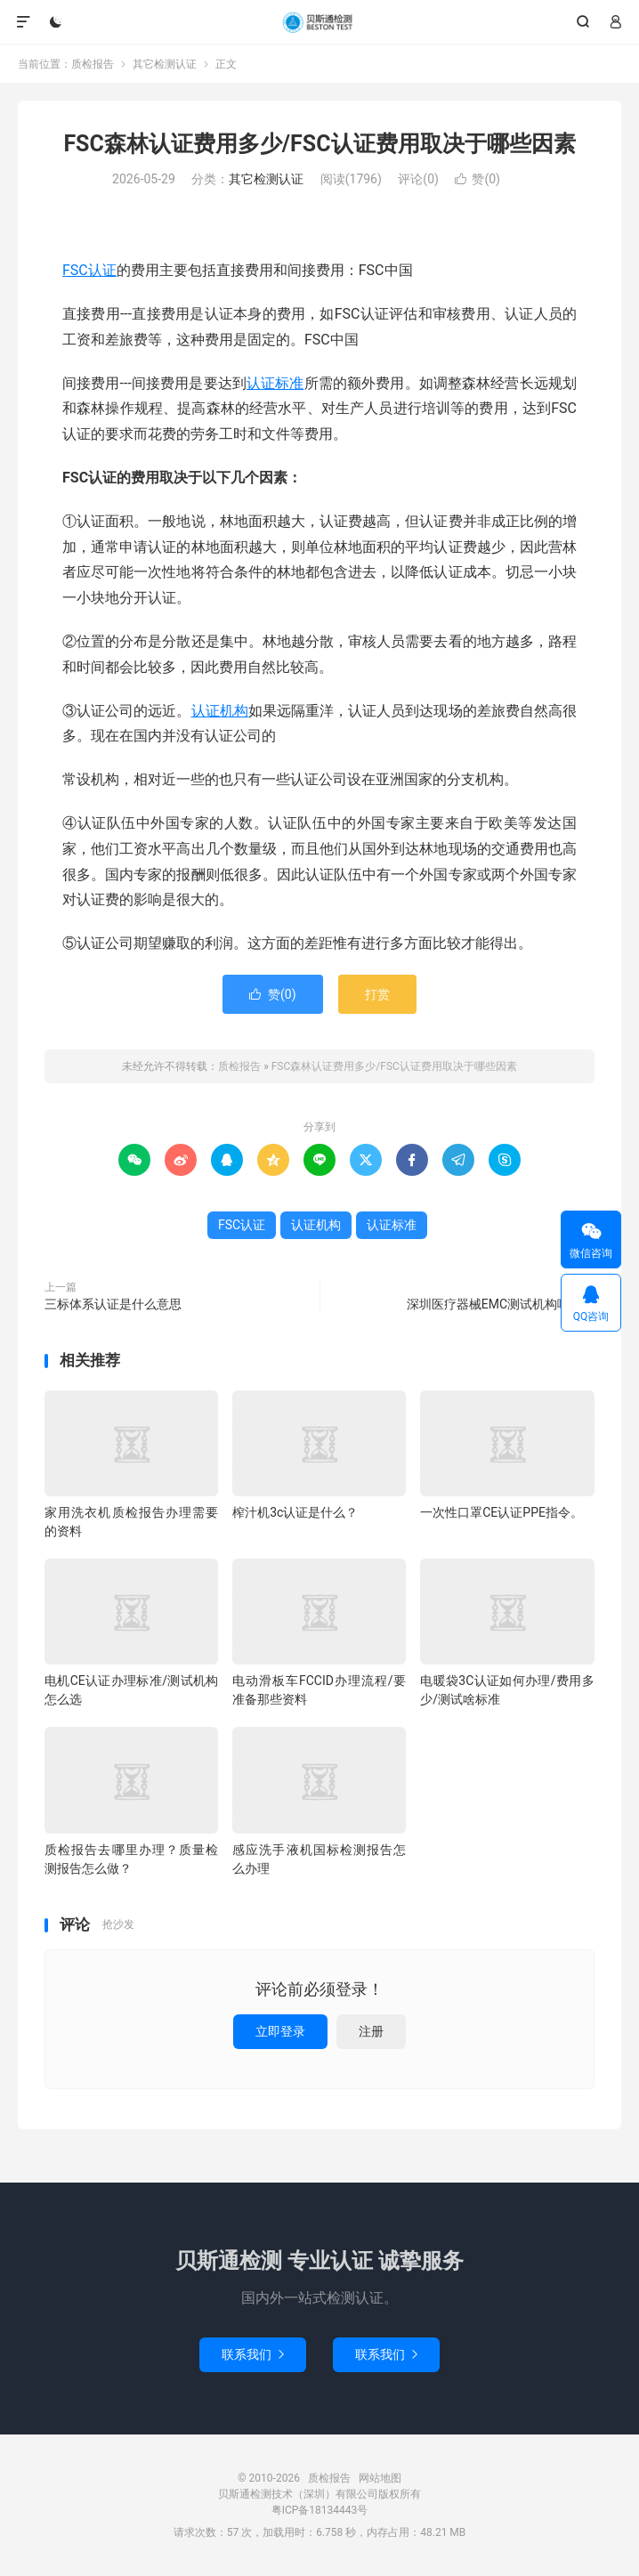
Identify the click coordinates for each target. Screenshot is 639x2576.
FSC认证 (89, 270)
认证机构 (219, 710)
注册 (371, 2031)
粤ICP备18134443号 (319, 2510)
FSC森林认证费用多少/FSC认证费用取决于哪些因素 (319, 144)
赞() (477, 179)
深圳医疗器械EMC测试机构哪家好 (501, 1304)
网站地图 (380, 2478)
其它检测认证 (165, 64)
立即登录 (280, 2031)
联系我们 (253, 2354)
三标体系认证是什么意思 (113, 1304)
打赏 (377, 994)
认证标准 (275, 383)
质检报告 (319, 22)
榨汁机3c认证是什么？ (295, 1512)
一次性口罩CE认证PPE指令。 (501, 1512)
